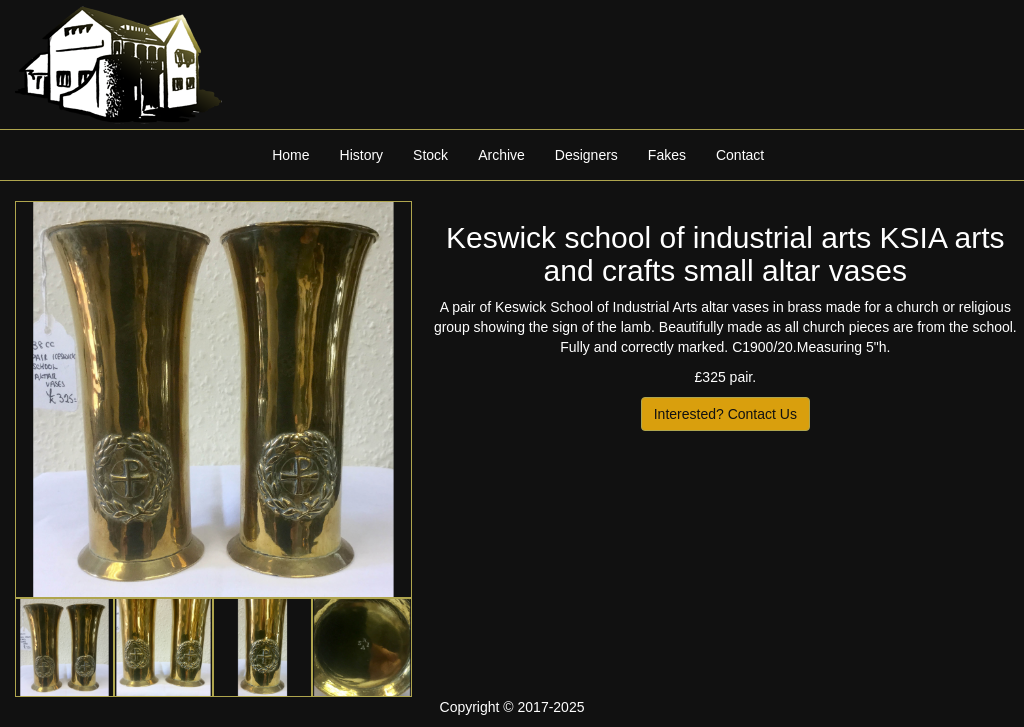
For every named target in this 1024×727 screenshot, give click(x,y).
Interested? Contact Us (725, 414)
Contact (740, 155)
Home (290, 155)
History (362, 155)
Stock (430, 155)
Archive (501, 155)
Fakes (667, 155)
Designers (586, 155)
